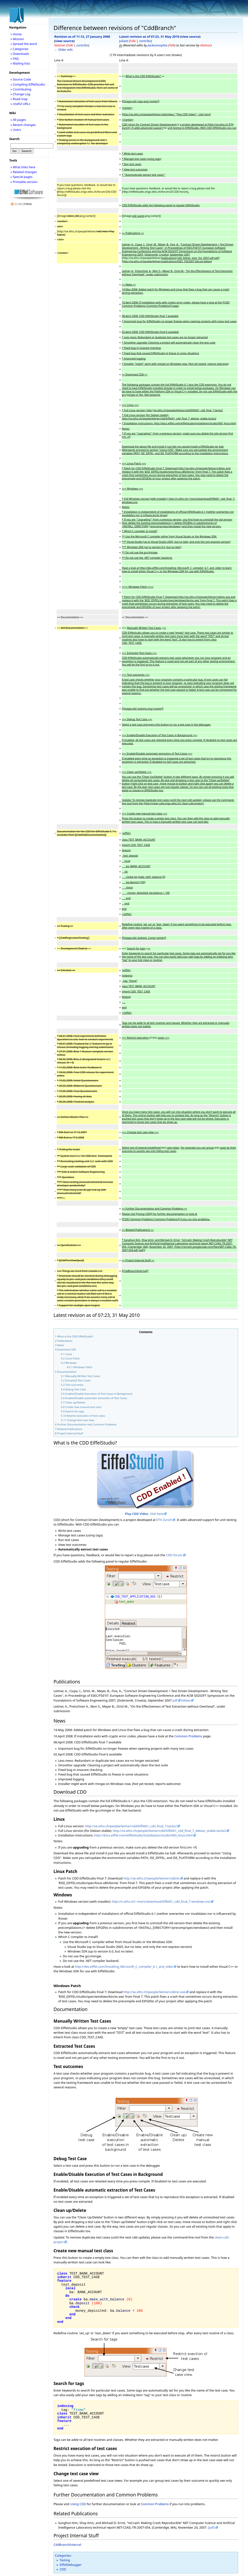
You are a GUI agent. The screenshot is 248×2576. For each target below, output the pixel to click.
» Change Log (20, 94)
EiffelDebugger (70, 2564)
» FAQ (14, 58)
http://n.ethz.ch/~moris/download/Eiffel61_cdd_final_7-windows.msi (161, 1901)
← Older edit (63, 49)
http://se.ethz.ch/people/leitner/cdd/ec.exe (154, 1992)
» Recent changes (23, 125)
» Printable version (24, 182)
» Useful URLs (20, 104)
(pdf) (211, 2527)
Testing (65, 2560)
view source (64, 41)
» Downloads (19, 53)
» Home (16, 34)
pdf (174, 1700)
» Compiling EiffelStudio (27, 84)
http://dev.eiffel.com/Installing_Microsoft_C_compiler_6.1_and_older (124, 1966)
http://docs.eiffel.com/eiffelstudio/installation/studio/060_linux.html (143, 1835)
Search (14, 139)
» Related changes (23, 172)
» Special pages (21, 177)
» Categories (19, 49)
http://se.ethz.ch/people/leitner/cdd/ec (151, 1878)
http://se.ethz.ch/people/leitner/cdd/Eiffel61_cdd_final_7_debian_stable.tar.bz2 (169, 1830)
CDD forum (174, 1555)
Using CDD (78, 2504)
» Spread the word (23, 44)
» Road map (19, 99)
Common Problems (188, 1736)
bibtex (185, 1700)
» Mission (17, 39)
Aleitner (60, 45)
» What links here (22, 167)
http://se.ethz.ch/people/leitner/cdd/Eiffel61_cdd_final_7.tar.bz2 (131, 1826)
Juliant (123, 41)
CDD (63, 2569)
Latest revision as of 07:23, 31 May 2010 (149, 36)
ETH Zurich (164, 1520)
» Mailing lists (20, 63)
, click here (144, 1514)
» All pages (18, 119)
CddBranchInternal (67, 2544)
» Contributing (20, 89)
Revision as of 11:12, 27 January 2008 (82, 36)
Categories (63, 2555)
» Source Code (20, 79)
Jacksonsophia (157, 45)
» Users (15, 129)
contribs (82, 45)
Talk (70, 45)
